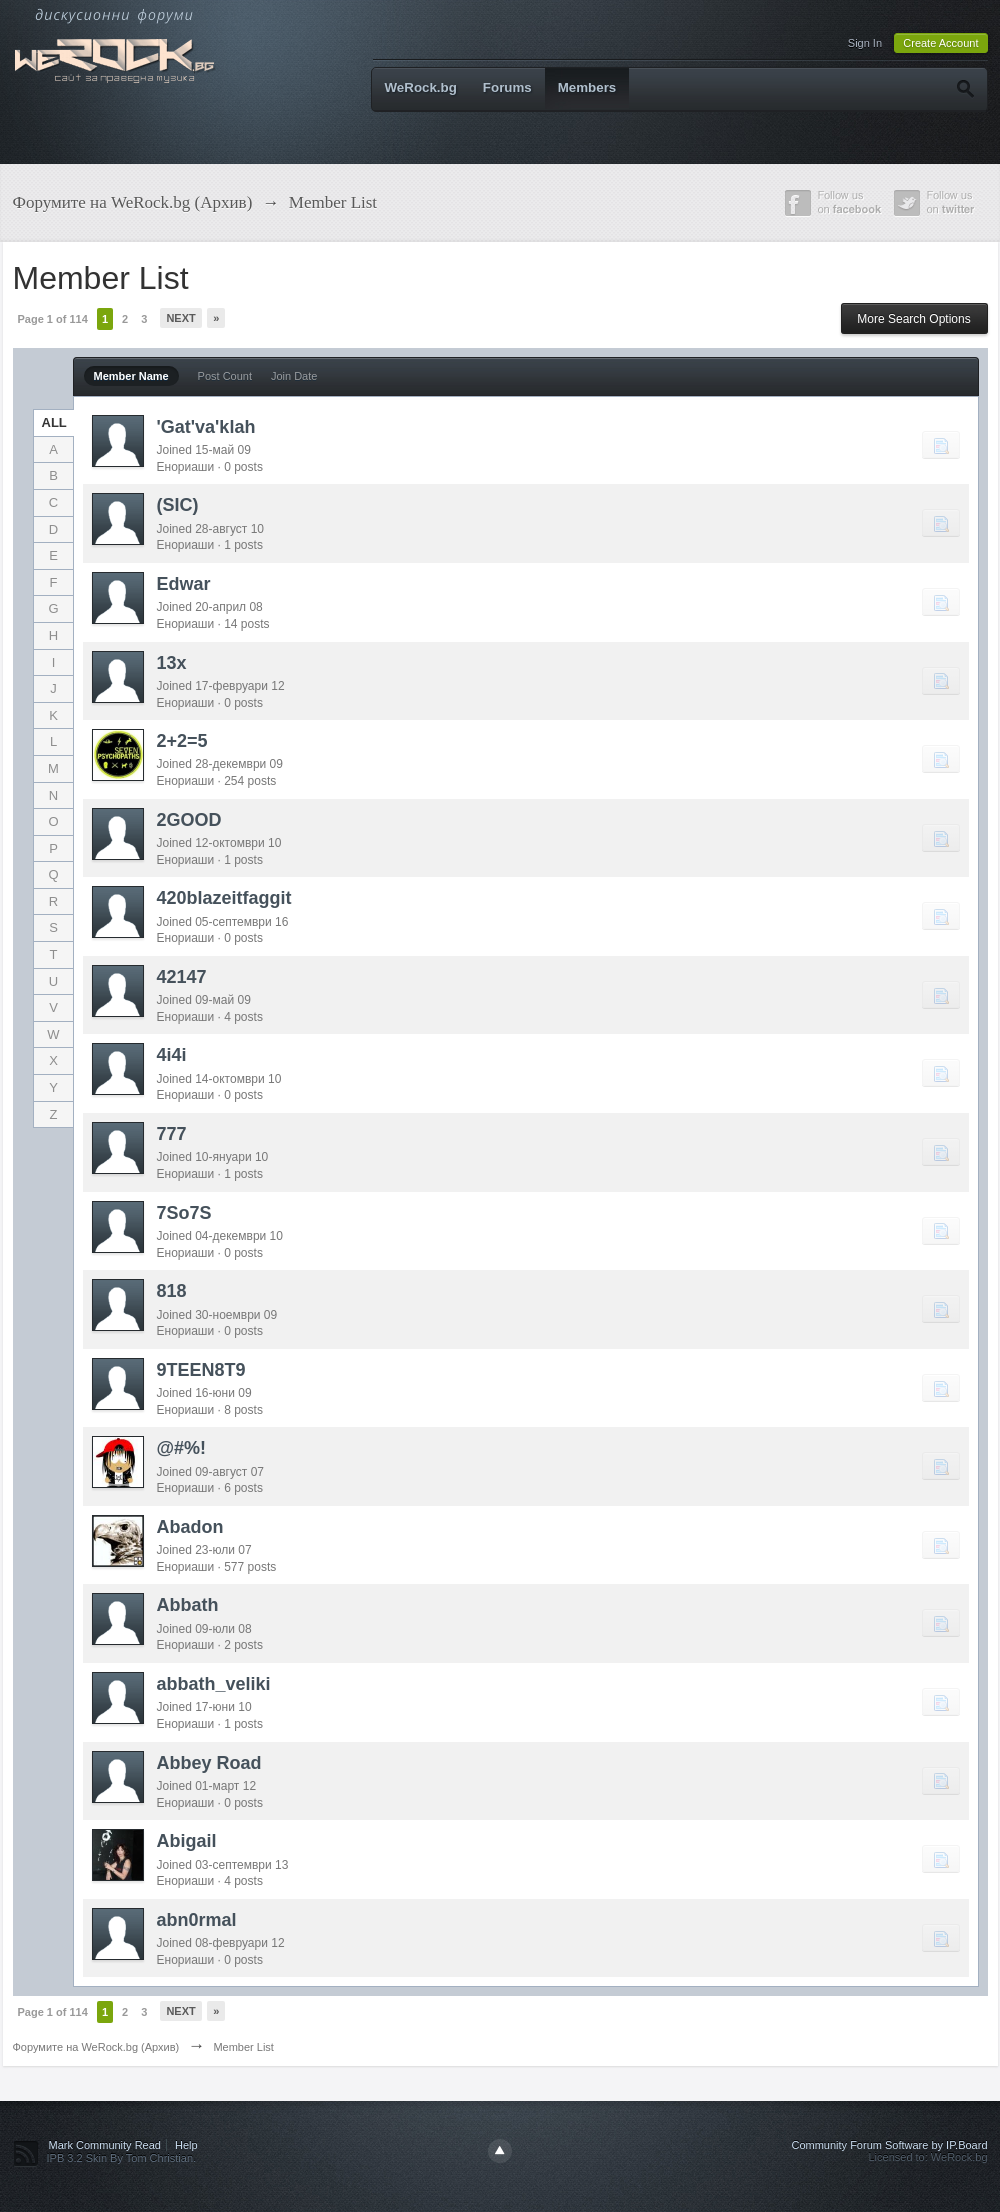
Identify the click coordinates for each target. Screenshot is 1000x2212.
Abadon (190, 1527)
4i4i (172, 1055)
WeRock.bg (421, 87)
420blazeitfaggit (224, 898)
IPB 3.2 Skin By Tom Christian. (122, 2158)
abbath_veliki (214, 1684)
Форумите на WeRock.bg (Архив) (96, 2047)
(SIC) (178, 505)
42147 (182, 977)
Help (186, 2145)
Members (587, 87)
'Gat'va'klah (206, 427)
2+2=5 (182, 741)
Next (180, 318)
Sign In (865, 43)
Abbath (188, 1605)
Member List (243, 2047)
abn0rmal (197, 1920)
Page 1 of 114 (53, 319)
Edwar (184, 584)
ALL (54, 422)
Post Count (225, 376)
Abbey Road (209, 1763)
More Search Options (913, 319)
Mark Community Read (105, 2145)
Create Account (940, 43)
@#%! (182, 1448)
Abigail (187, 1841)
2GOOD (189, 820)
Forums (507, 87)
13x (172, 663)
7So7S (184, 1213)
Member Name (131, 376)
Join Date (294, 376)
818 (172, 1291)
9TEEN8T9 (201, 1370)
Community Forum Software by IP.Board (889, 2145)
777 (172, 1134)
